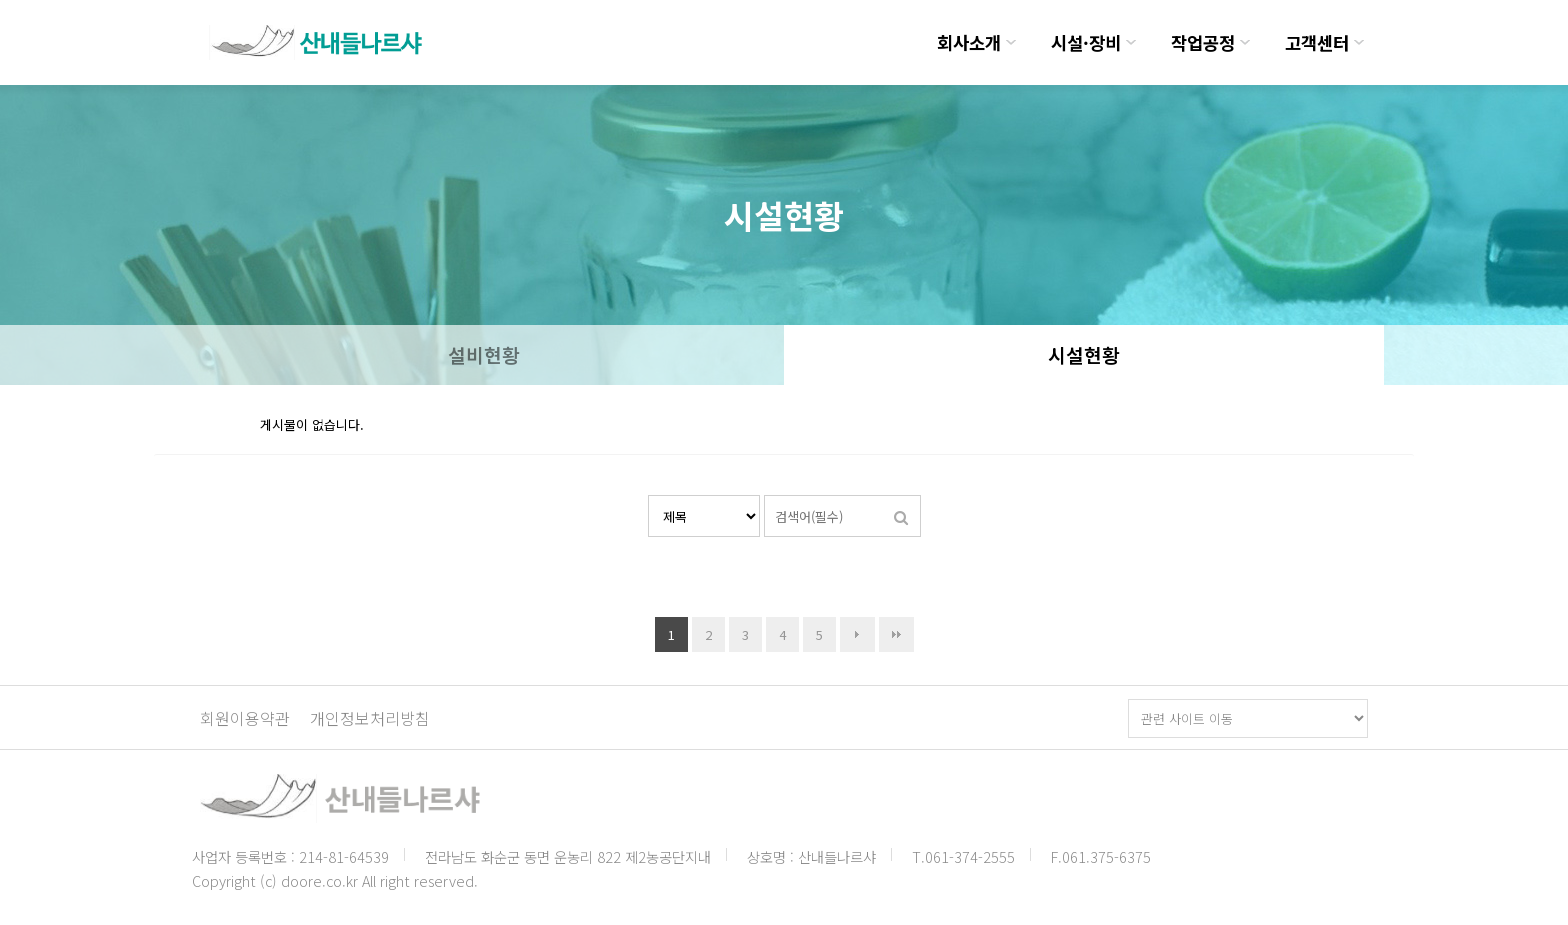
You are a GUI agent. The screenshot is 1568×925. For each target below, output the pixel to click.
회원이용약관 (245, 718)
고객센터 (1317, 42)
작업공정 (1203, 42)
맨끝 (896, 634)
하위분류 (1011, 42)
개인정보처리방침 (370, 718)
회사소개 (969, 42)
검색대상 (648, 495)
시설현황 (1084, 355)
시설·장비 (1086, 42)
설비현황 (484, 355)
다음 (857, 634)
